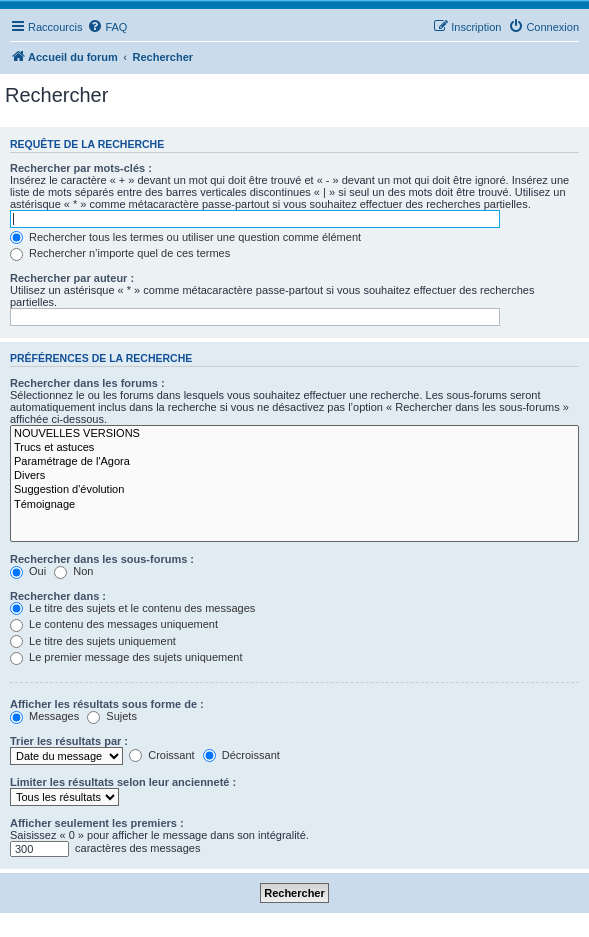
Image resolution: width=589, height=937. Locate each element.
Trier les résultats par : (69, 741)
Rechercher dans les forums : (87, 383)
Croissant (162, 755)
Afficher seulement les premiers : (97, 823)
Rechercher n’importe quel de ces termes (120, 253)
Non (73, 571)
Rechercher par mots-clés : (81, 168)
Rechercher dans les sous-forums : (102, 559)
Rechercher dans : (58, 596)
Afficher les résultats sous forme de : (107, 704)
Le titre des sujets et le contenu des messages (132, 608)
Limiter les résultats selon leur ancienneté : (123, 782)
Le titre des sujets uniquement (93, 641)
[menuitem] (107, 27)
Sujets (112, 716)
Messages (44, 716)
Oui (28, 571)
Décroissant (241, 755)
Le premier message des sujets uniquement (126, 657)
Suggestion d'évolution (294, 490)
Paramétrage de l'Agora (294, 462)
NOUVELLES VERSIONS (294, 434)
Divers (294, 476)
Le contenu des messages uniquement (114, 624)
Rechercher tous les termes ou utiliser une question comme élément (185, 237)
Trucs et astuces (294, 448)
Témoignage (294, 505)
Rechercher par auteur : (72, 278)
